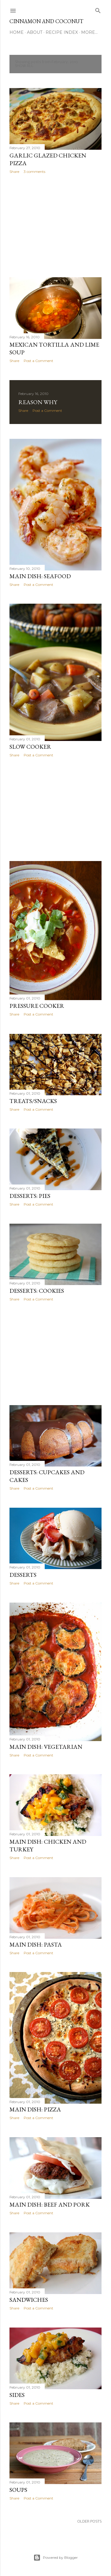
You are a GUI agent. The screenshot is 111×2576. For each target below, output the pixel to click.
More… (89, 32)
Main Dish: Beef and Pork (49, 2204)
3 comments (34, 171)
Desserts (22, 1575)
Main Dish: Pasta (35, 1944)
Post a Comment (38, 360)
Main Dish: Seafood (40, 576)
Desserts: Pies (29, 1196)
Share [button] (14, 171)
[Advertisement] (55, 226)
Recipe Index (62, 32)
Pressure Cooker (36, 1006)
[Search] (98, 9)
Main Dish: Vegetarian (45, 1747)
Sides (17, 2395)
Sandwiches (28, 2300)
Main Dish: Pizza (35, 2109)
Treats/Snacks (33, 1101)
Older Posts (89, 2522)
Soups (18, 2490)
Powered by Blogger (55, 2557)
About (34, 32)
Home (16, 32)
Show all (24, 66)
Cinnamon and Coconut (46, 21)
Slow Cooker (30, 746)
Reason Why (37, 402)
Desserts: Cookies (36, 1291)
